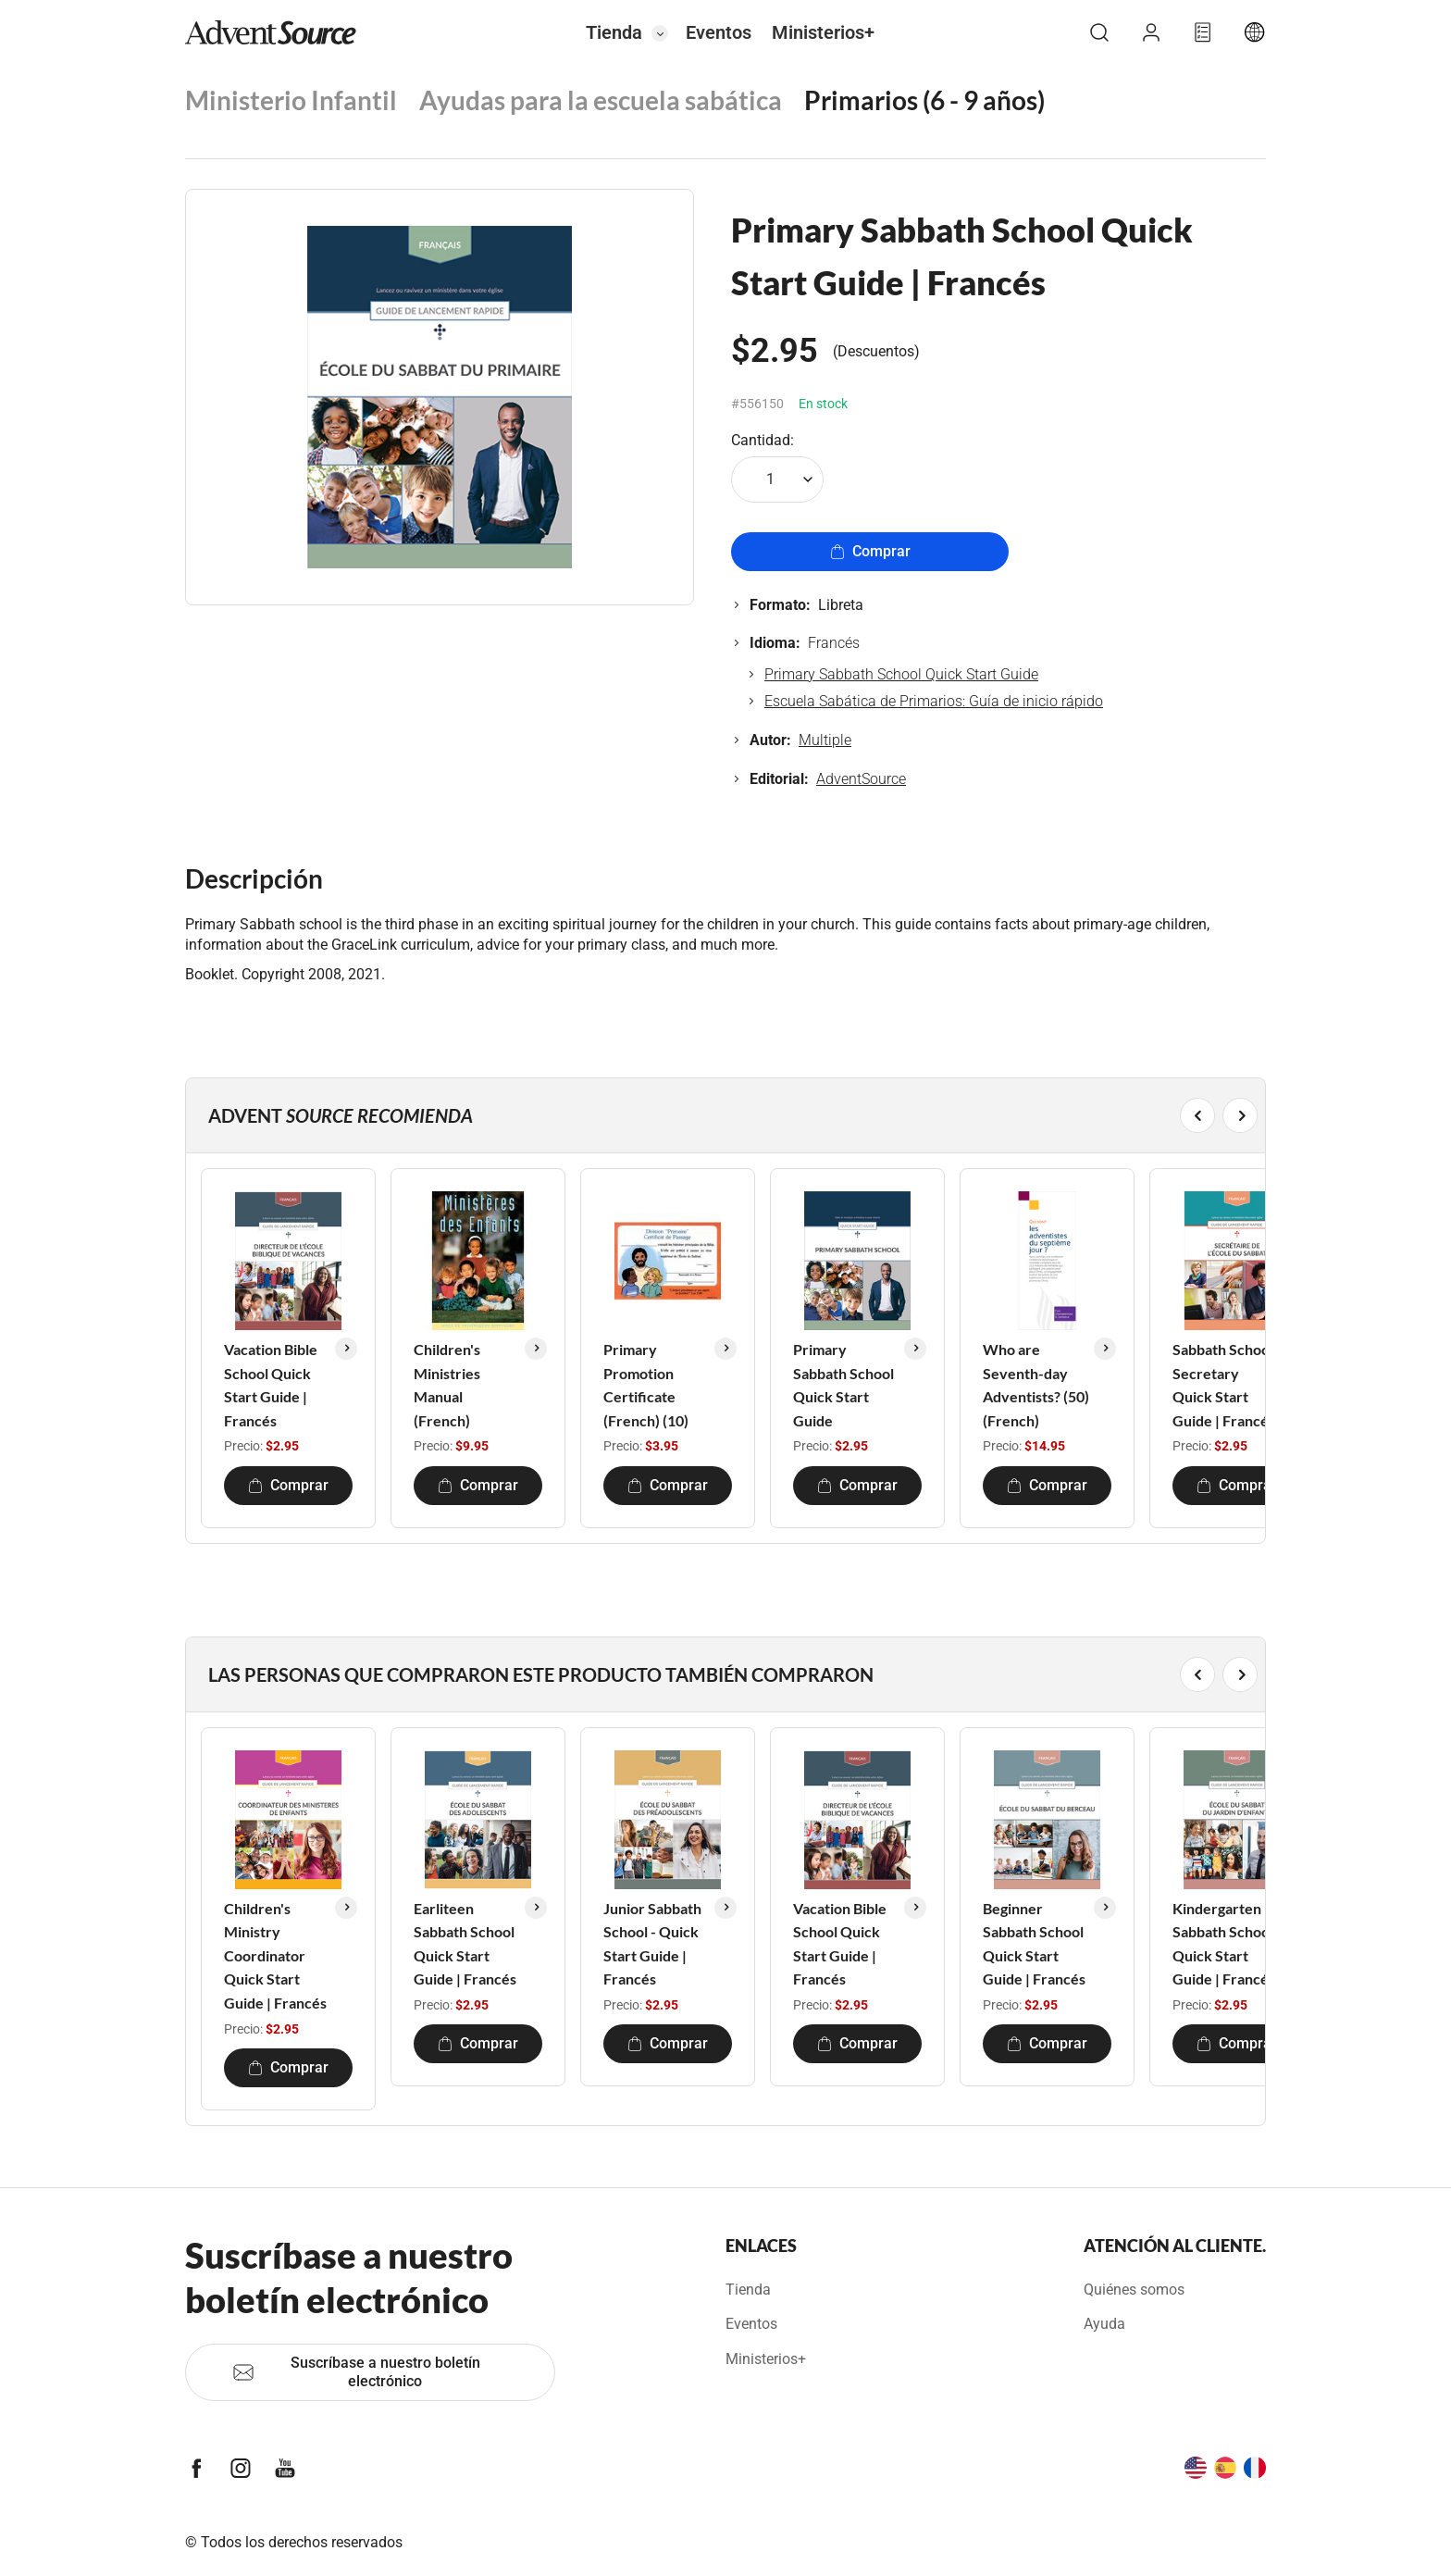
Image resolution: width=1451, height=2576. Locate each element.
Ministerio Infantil (291, 100)
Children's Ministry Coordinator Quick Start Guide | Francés (275, 1955)
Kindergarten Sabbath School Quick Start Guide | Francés (1223, 1943)
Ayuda (1104, 2324)
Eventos (718, 32)
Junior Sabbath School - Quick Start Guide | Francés (652, 1943)
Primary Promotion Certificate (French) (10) (645, 1384)
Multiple (825, 740)
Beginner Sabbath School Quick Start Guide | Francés (1034, 1943)
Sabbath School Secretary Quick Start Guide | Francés (1223, 1384)
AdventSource (861, 779)
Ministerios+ (823, 32)
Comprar (870, 551)
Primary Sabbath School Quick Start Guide (901, 674)
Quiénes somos (1134, 2289)
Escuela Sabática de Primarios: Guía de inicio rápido (933, 701)
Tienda (614, 32)
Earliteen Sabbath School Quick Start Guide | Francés (465, 1943)
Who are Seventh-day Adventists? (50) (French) (1036, 1384)
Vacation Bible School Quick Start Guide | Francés (270, 1384)
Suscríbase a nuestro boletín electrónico (356, 2372)
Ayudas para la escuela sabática (600, 100)
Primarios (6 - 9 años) (924, 100)
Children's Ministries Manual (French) (447, 1384)
